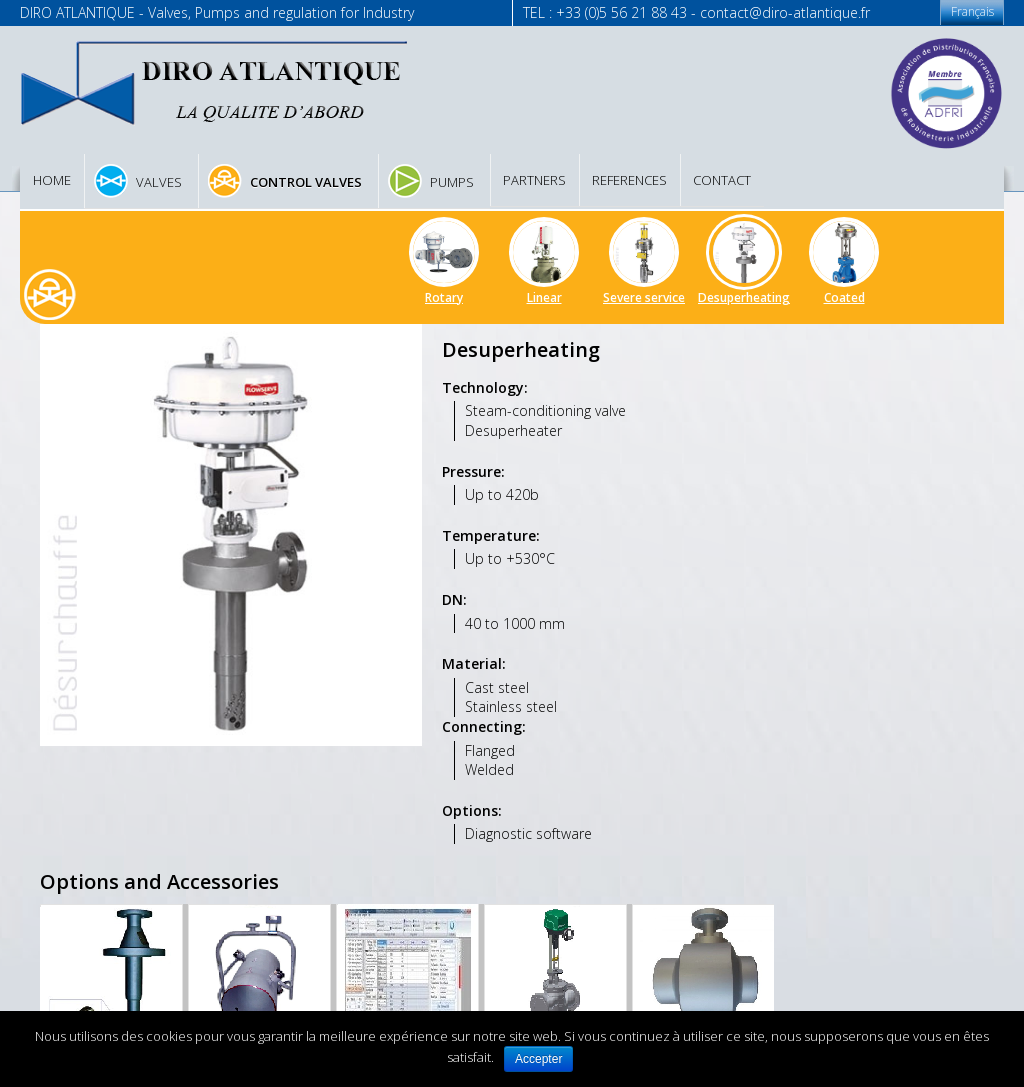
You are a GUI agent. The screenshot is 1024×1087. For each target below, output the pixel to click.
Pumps (452, 182)
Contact (722, 180)
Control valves (306, 182)
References (629, 180)
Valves (159, 182)
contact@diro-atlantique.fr (785, 12)
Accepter (538, 1059)
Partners (534, 180)
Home (52, 180)
